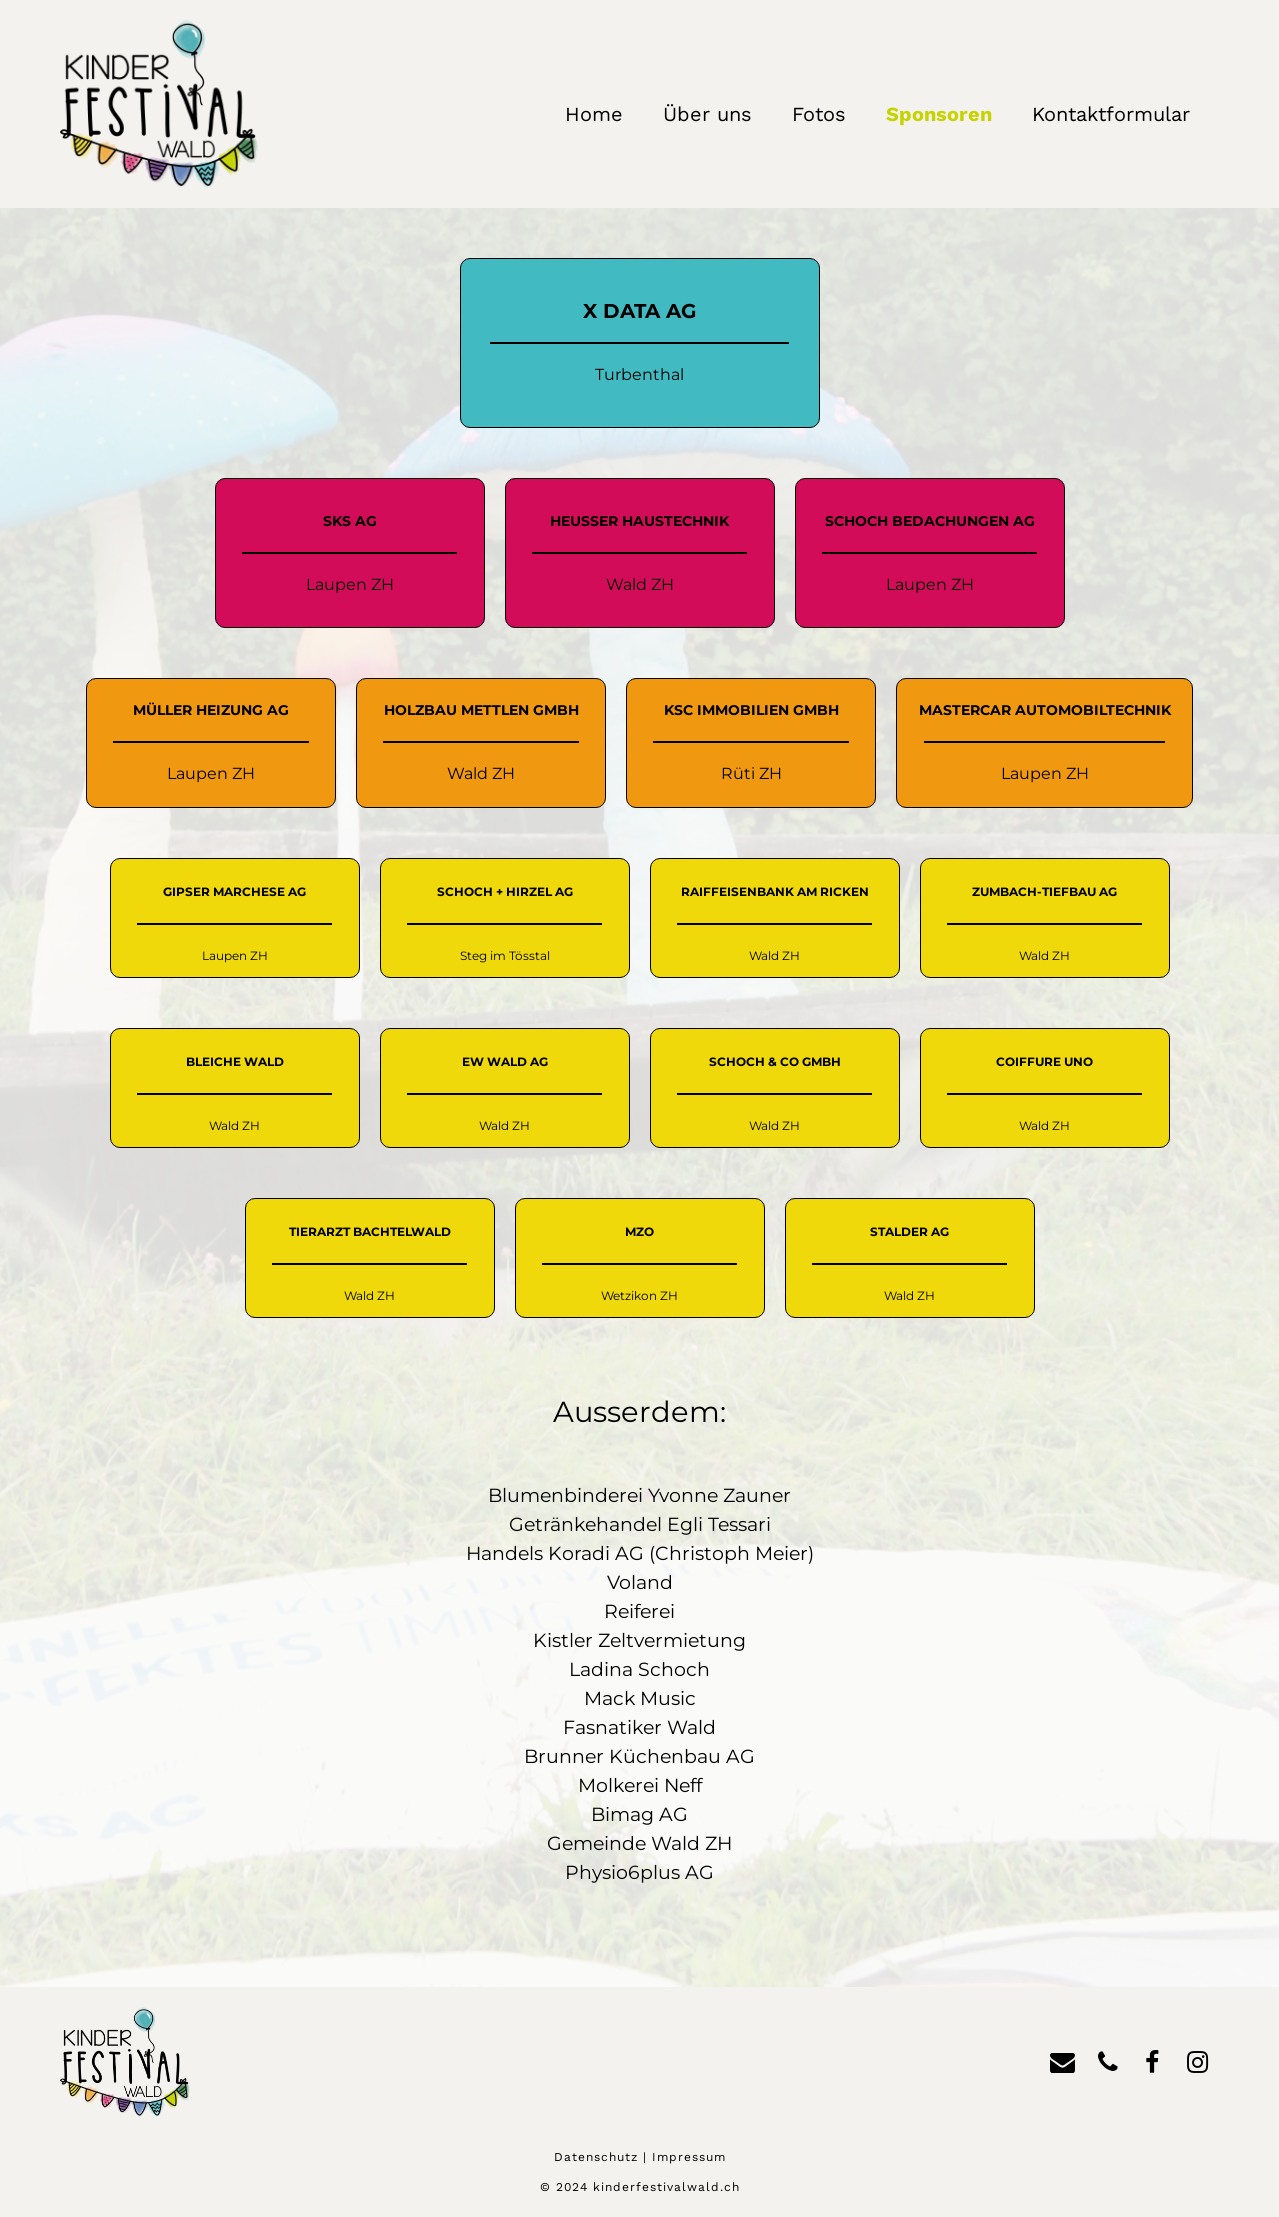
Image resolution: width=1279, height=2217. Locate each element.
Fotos (819, 114)
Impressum (689, 2157)
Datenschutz (596, 2157)
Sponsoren (939, 114)
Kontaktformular (1111, 114)
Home (594, 114)
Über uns (707, 114)
